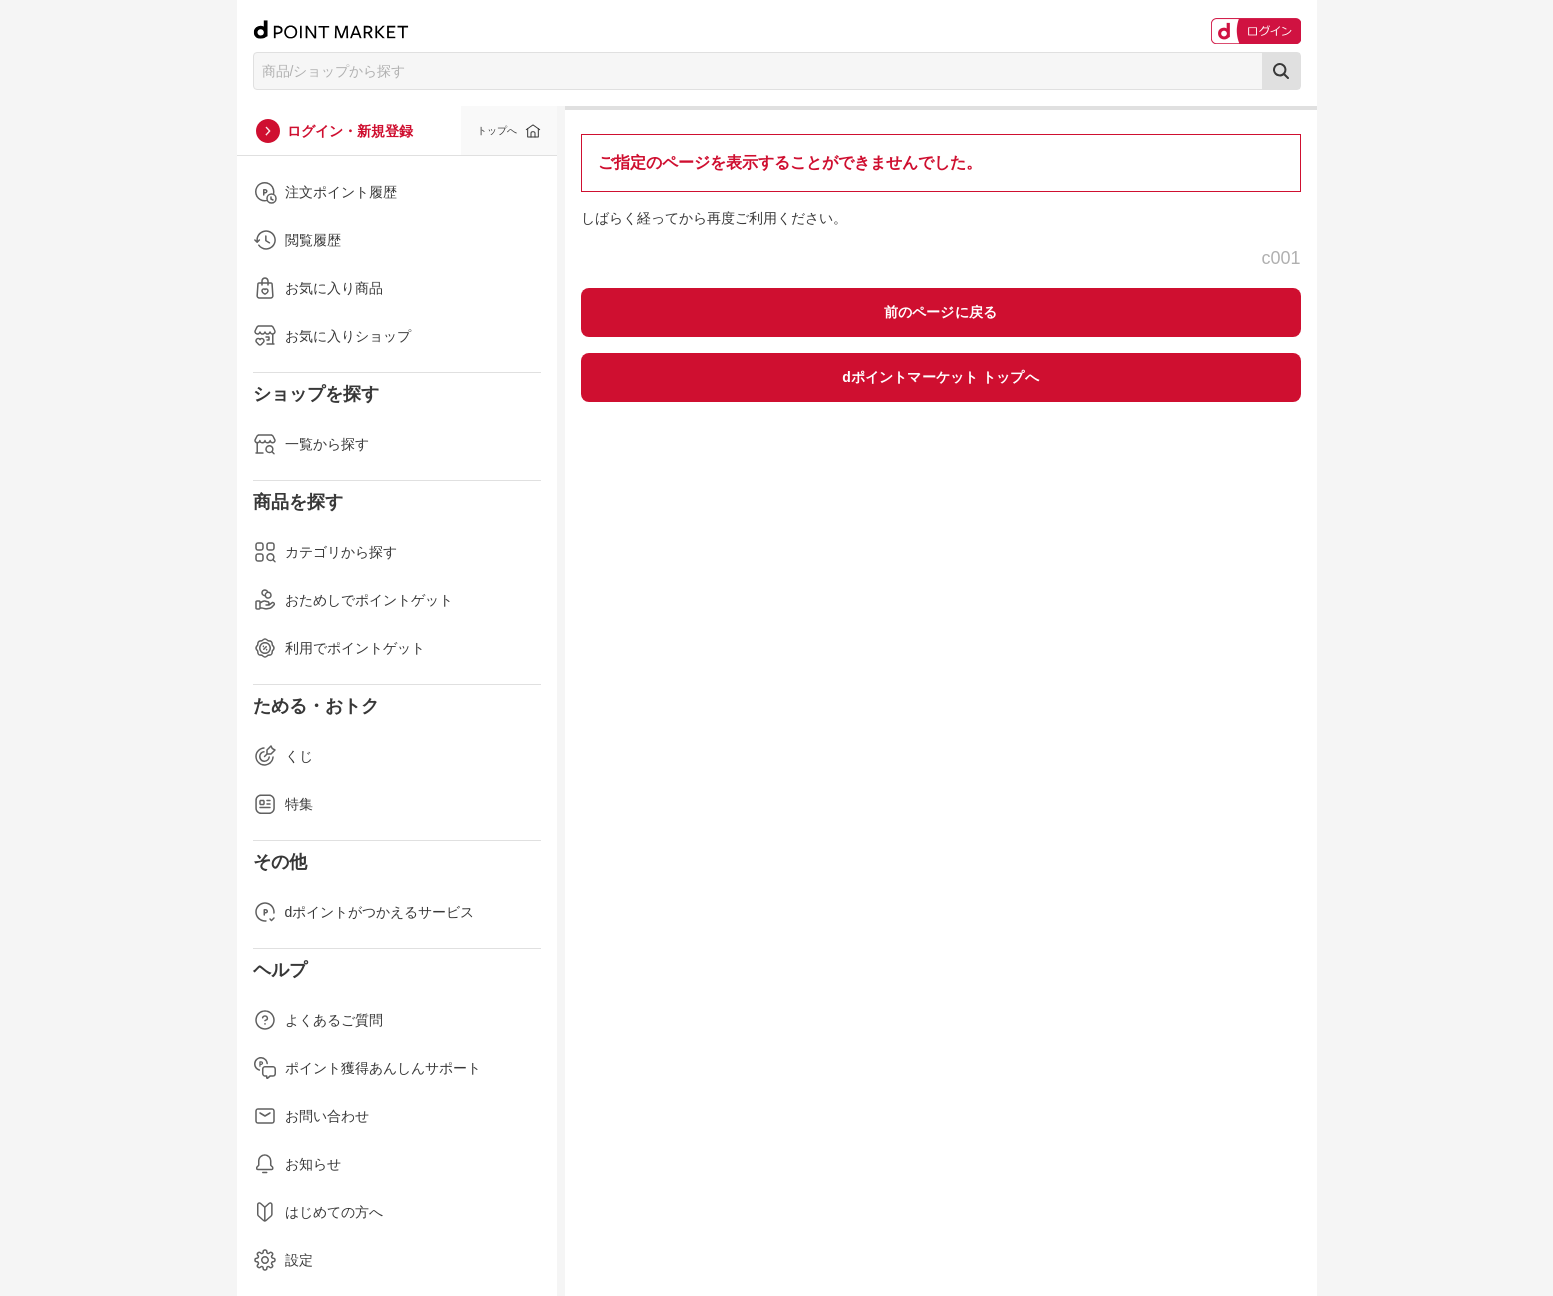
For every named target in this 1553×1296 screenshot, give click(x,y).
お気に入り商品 (318, 288)
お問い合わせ (311, 1116)
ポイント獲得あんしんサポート (367, 1068)
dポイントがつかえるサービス (364, 912)
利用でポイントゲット (339, 648)
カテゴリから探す (325, 552)
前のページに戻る (940, 312)
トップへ (497, 130)
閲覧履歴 (297, 240)
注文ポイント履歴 (325, 192)
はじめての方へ (318, 1212)
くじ (283, 756)
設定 (283, 1260)
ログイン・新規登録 (350, 131)
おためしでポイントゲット (353, 600)
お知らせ (297, 1164)
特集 (283, 804)
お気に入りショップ (332, 336)
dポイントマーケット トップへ (940, 377)
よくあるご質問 (318, 1020)
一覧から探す (311, 444)
